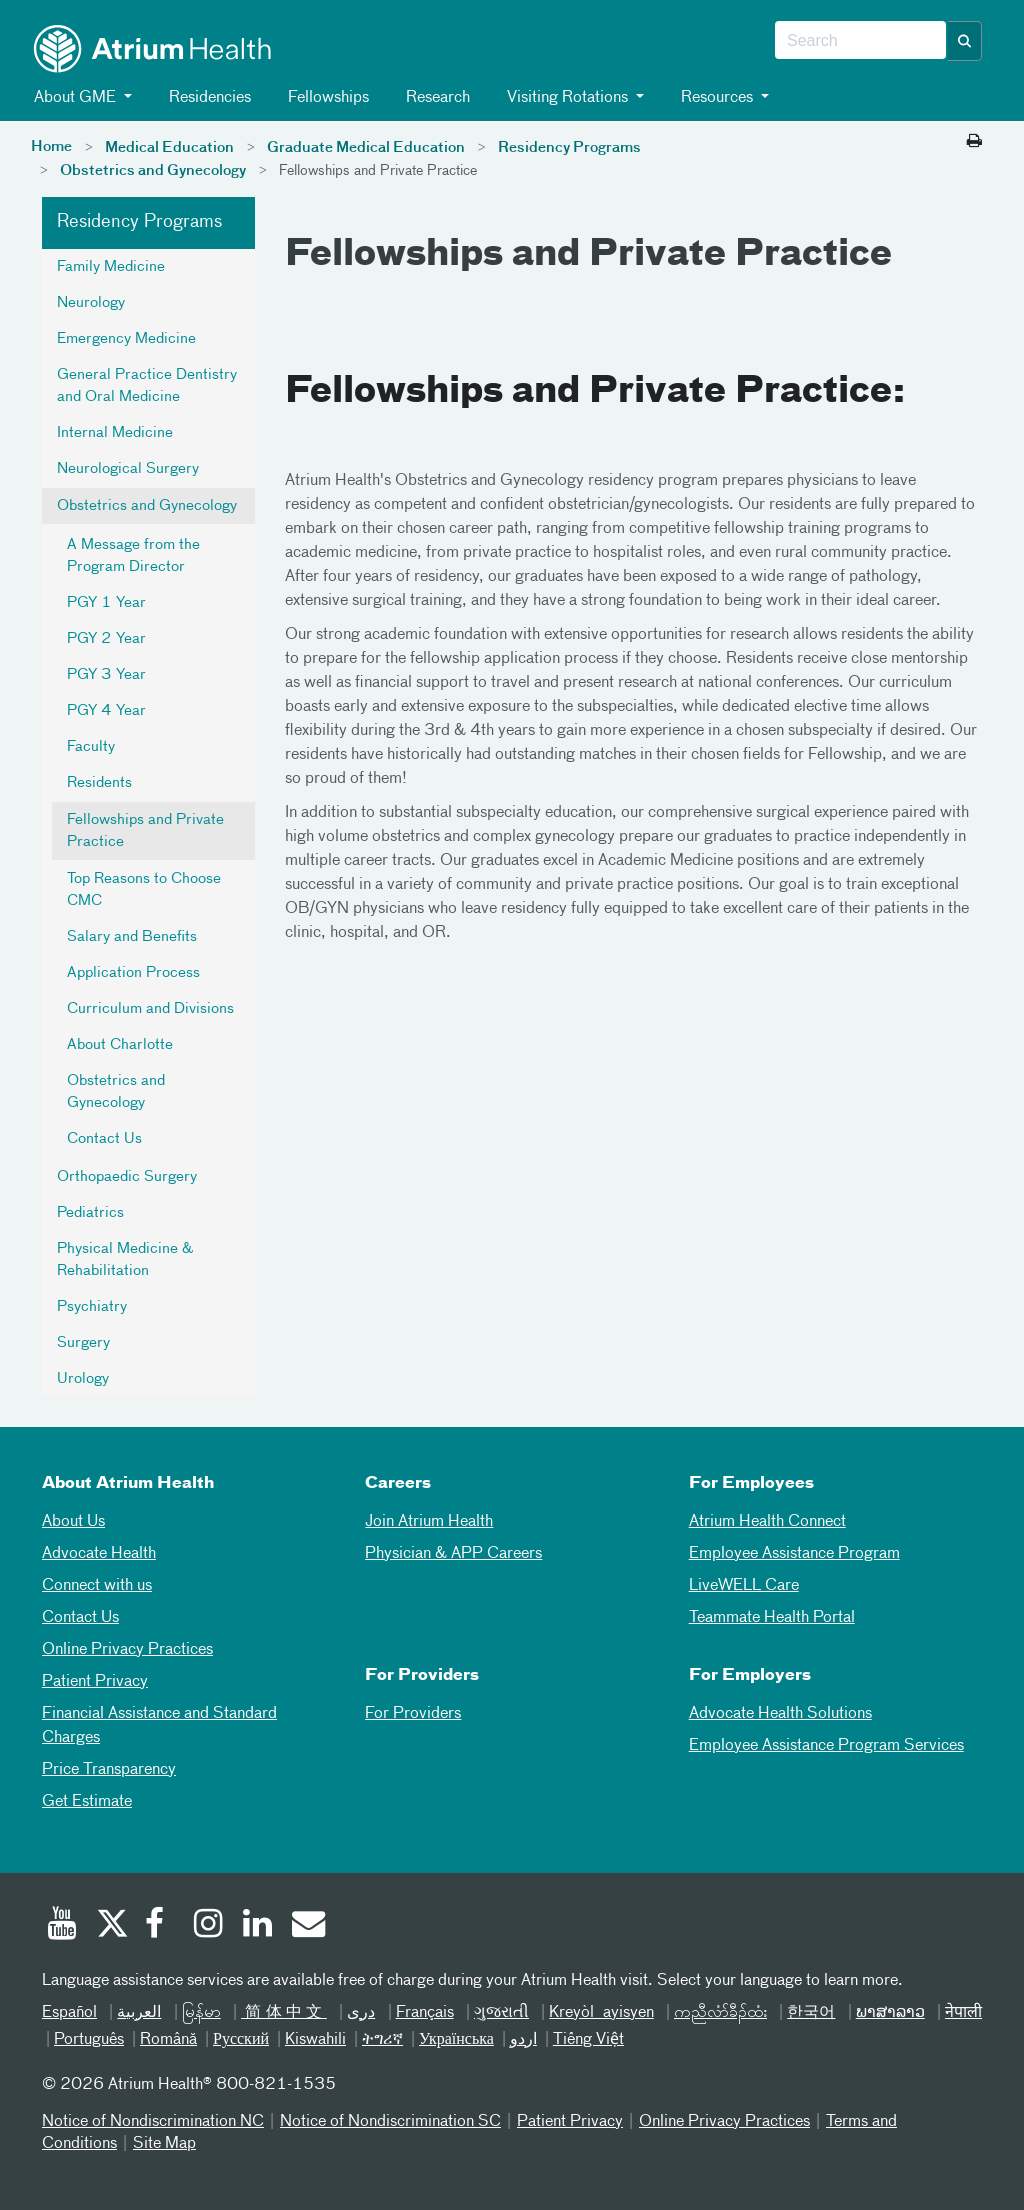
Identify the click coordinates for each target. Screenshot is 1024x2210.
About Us (73, 1522)
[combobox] (860, 41)
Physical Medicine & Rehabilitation (125, 1260)
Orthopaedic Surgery (127, 1177)
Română (168, 2040)
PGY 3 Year (106, 675)
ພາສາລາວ (890, 2013)
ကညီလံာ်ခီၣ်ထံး (720, 2013)
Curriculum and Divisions (150, 1009)
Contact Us (104, 1139)
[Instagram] (209, 1926)
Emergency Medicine (126, 339)
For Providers (413, 1714)
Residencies (206, 98)
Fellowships (325, 98)
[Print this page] (974, 142)
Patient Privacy (95, 1682)
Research (434, 98)
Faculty (91, 747)
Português (89, 2040)
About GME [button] (73, 98)
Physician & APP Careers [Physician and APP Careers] (453, 1554)
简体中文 (284, 2013)
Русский (241, 2040)
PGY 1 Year (106, 603)
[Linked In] (258, 1926)
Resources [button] (715, 98)
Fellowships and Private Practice (145, 831)
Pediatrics (90, 1213)
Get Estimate (87, 1802)
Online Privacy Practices (127, 1650)
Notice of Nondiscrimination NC (153, 2122)
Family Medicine (111, 267)
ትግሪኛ (382, 2040)
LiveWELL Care (744, 1586)
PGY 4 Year (106, 711)
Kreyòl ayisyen (601, 2013)
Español (69, 2013)
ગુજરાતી (501, 2013)
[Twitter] (111, 1926)
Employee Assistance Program (794, 1554)
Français (425, 2013)
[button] (965, 41)
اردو (523, 2040)
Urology (83, 1379)
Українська (456, 2040)
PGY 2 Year (106, 639)
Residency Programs (569, 148)
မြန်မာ (201, 2013)
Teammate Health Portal (772, 1618)
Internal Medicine (115, 433)
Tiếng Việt (588, 2040)
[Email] (307, 1926)
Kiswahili (315, 2040)
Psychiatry (92, 1307)
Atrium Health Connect (767, 1522)
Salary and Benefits (132, 937)
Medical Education (169, 148)
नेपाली (963, 2013)
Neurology (91, 303)
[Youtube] (62, 1926)
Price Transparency (109, 1770)
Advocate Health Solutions (780, 1714)
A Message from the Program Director (133, 556)
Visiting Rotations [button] (566, 98)
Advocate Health (99, 1554)
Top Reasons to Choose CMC (144, 890)
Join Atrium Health (429, 1522)
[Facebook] (160, 1926)
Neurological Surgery (128, 469)
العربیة (139, 2013)
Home (51, 147)
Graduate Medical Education (366, 148)
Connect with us (97, 1586)
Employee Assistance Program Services (826, 1746)
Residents (99, 783)
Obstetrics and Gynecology (153, 171)
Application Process (133, 973)
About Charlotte (120, 1045)
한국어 (811, 2013)
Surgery (83, 1343)
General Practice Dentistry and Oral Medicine (147, 386)
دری (361, 2013)
